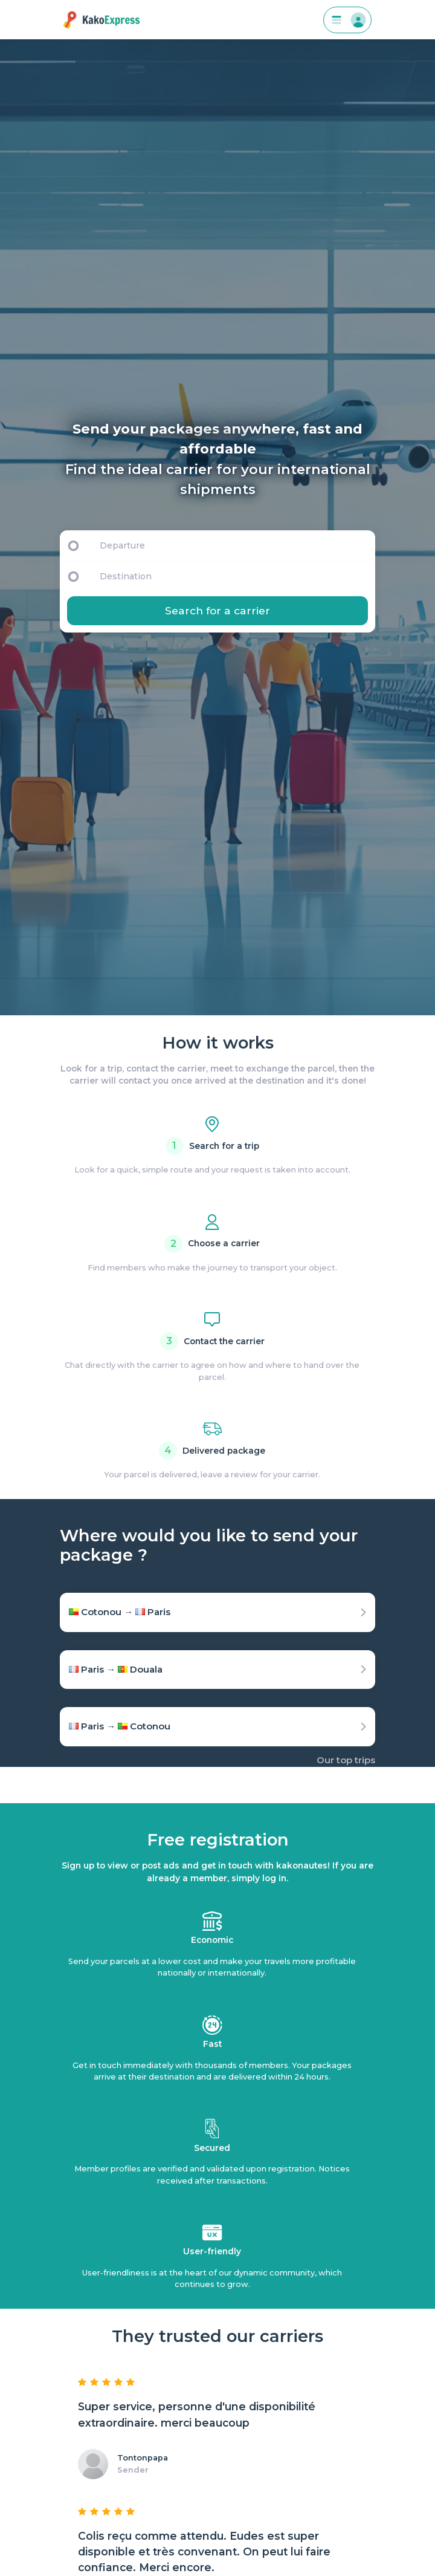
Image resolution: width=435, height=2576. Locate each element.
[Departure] (232, 545)
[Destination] (235, 576)
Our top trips (346, 1760)
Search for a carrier (217, 610)
